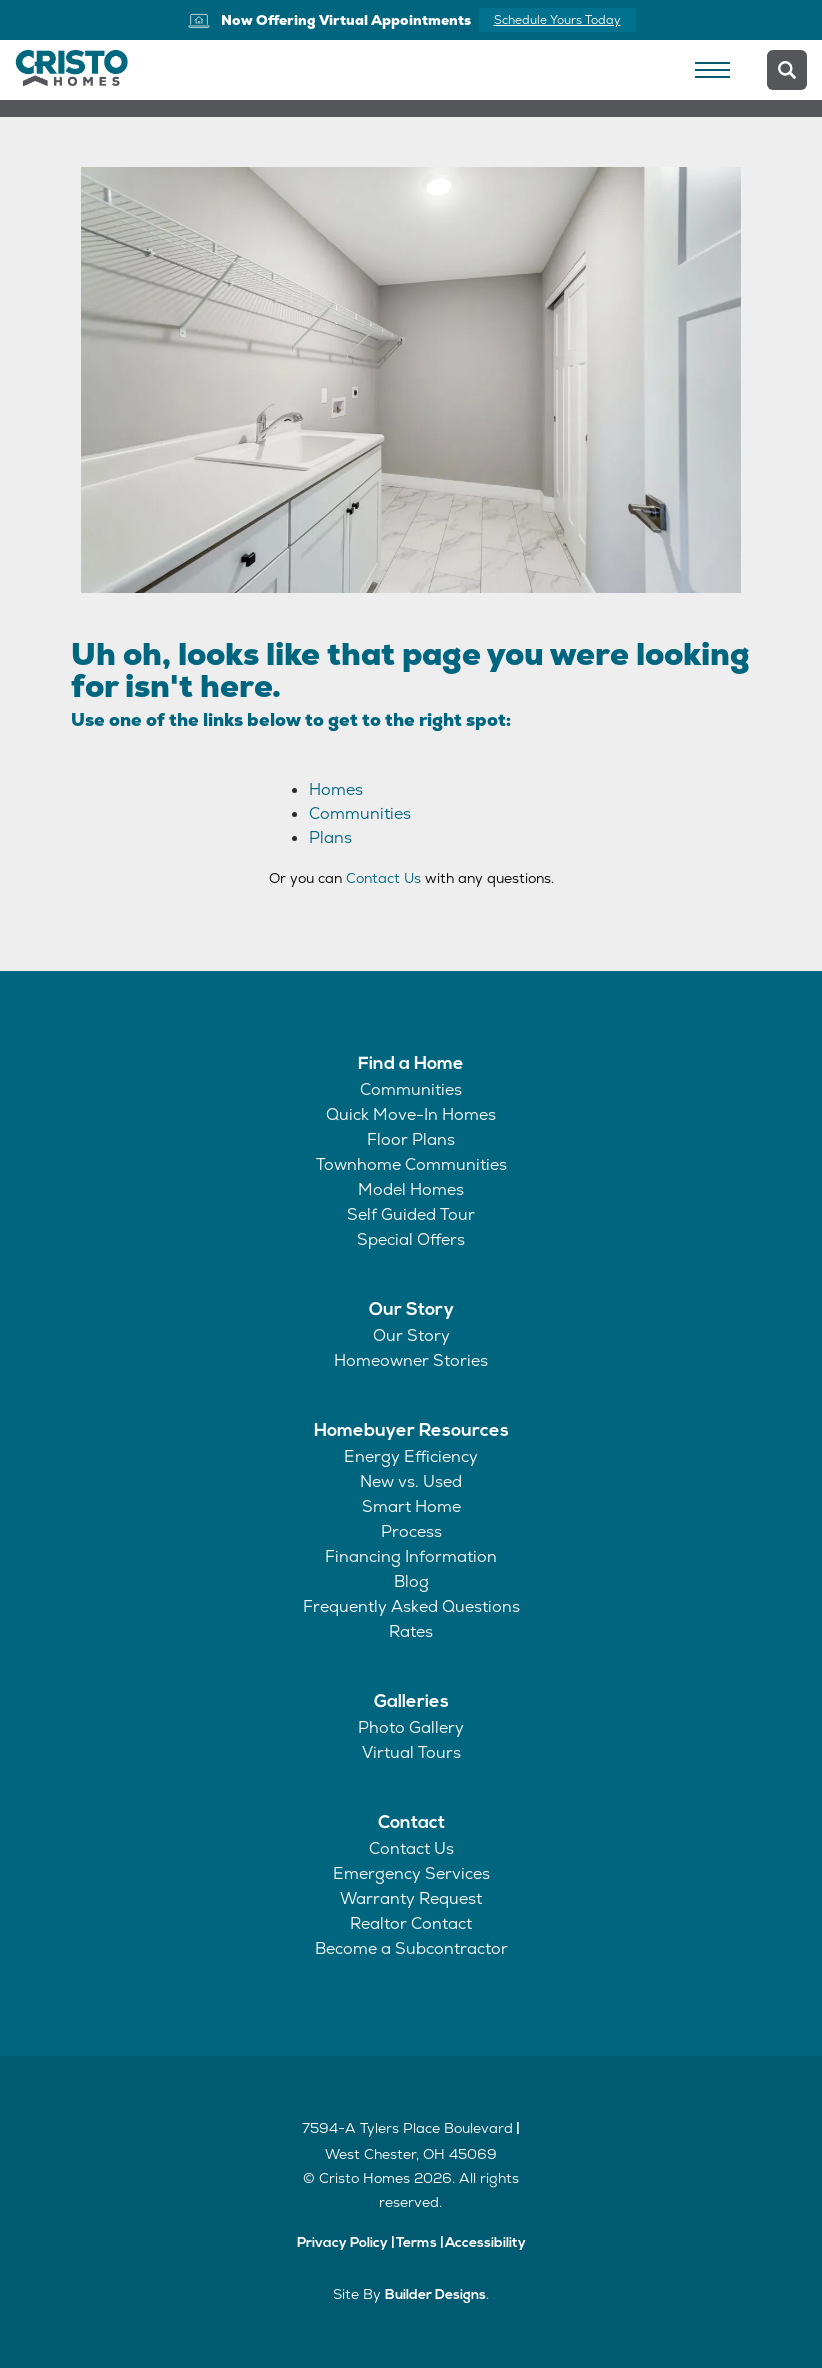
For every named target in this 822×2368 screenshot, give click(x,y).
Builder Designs (435, 2295)
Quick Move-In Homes (411, 1114)
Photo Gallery (411, 1727)
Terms (416, 2243)
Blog (411, 1581)
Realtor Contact (411, 1923)
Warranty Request (411, 1898)
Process (411, 1531)
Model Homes (411, 1189)
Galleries (411, 1702)
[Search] (787, 70)
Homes (336, 789)
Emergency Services (411, 1873)
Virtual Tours (411, 1752)
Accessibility (485, 2243)
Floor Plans (411, 1139)
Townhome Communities (411, 1164)
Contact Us (383, 878)
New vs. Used (411, 1481)
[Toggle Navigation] (712, 70)
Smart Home (411, 1506)
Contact (411, 1823)
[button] (787, 70)
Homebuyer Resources (411, 1431)
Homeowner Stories (411, 1360)
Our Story (411, 1310)
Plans (330, 837)
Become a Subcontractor (411, 1948)
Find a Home (411, 1064)
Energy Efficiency (411, 1456)
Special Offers (411, 1239)
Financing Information (411, 1556)
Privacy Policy (342, 2243)
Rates (411, 1631)
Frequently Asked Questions (411, 1606)
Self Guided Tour (411, 1214)
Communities (360, 813)
